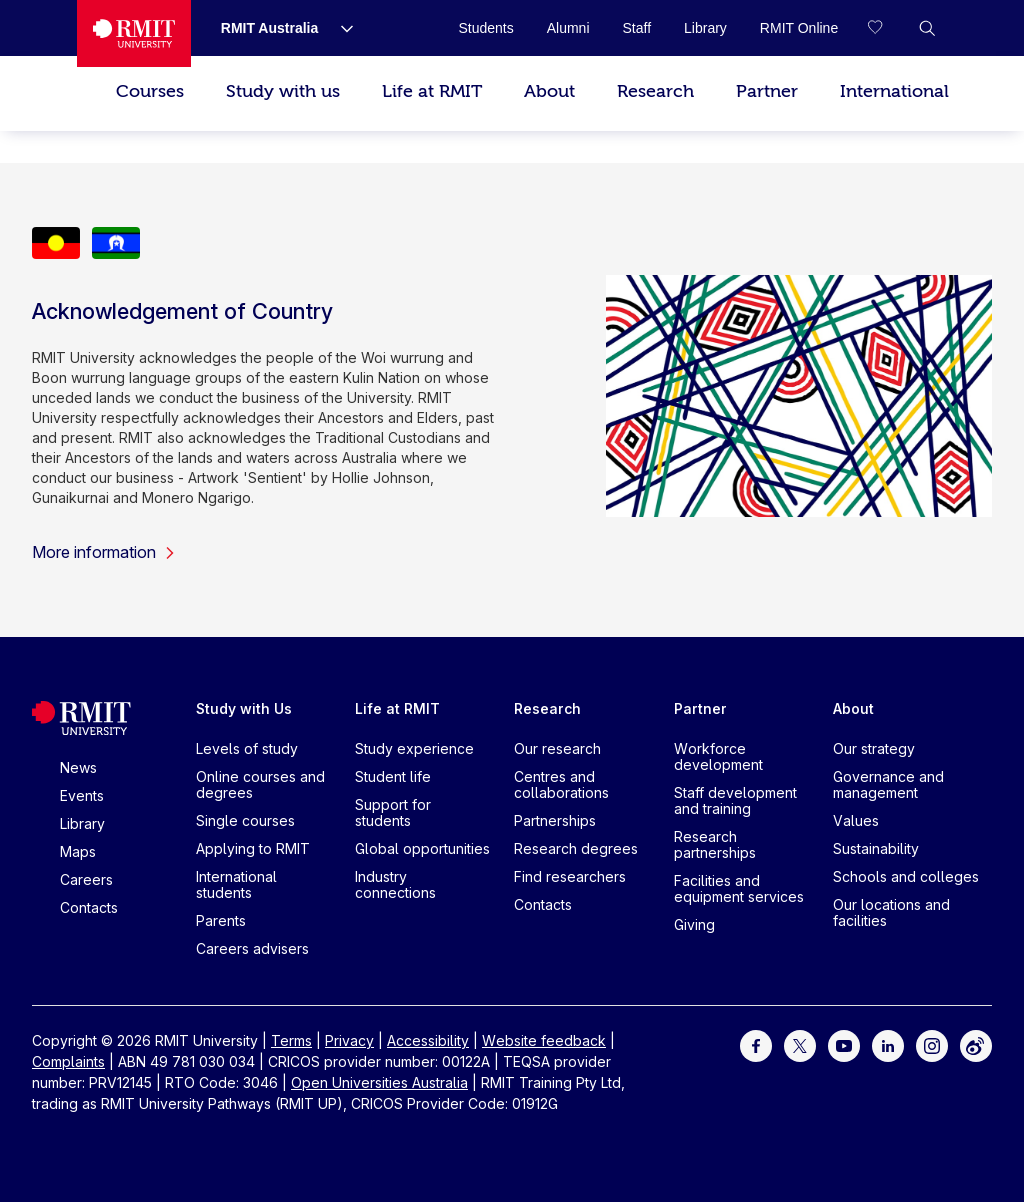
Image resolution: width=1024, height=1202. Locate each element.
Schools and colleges (906, 876)
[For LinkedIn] (888, 1044)
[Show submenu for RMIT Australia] (339, 28)
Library (82, 823)
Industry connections (395, 884)
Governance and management (888, 784)
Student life (393, 776)
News (78, 767)
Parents (221, 920)
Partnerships (555, 820)
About (549, 91)
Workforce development (718, 756)
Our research (557, 748)
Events (82, 795)
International (894, 91)
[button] (927, 28)
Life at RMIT (432, 91)
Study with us (283, 91)
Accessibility (428, 1040)
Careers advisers (252, 948)
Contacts (89, 907)
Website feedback (544, 1040)
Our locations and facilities (891, 912)
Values (856, 820)
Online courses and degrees (260, 784)
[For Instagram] (932, 1044)
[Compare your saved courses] (887, 28)
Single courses (245, 820)
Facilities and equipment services (739, 888)
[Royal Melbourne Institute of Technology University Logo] (134, 33)
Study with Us (244, 708)
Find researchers (570, 876)
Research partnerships (715, 844)
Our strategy (874, 748)
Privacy (349, 1040)
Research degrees (576, 848)
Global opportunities (422, 848)
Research (655, 91)
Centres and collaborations (561, 784)
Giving (694, 924)
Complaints (68, 1061)
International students (236, 884)
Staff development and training (735, 800)
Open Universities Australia (379, 1082)
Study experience (414, 748)
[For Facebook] (756, 1044)
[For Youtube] (844, 1044)
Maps (78, 851)
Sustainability (876, 848)
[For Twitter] (800, 1044)
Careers (86, 879)
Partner (767, 91)
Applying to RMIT (253, 848)
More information (104, 552)
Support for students (393, 812)
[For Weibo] (976, 1044)
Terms (291, 1040)
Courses (150, 91)
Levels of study (247, 748)
